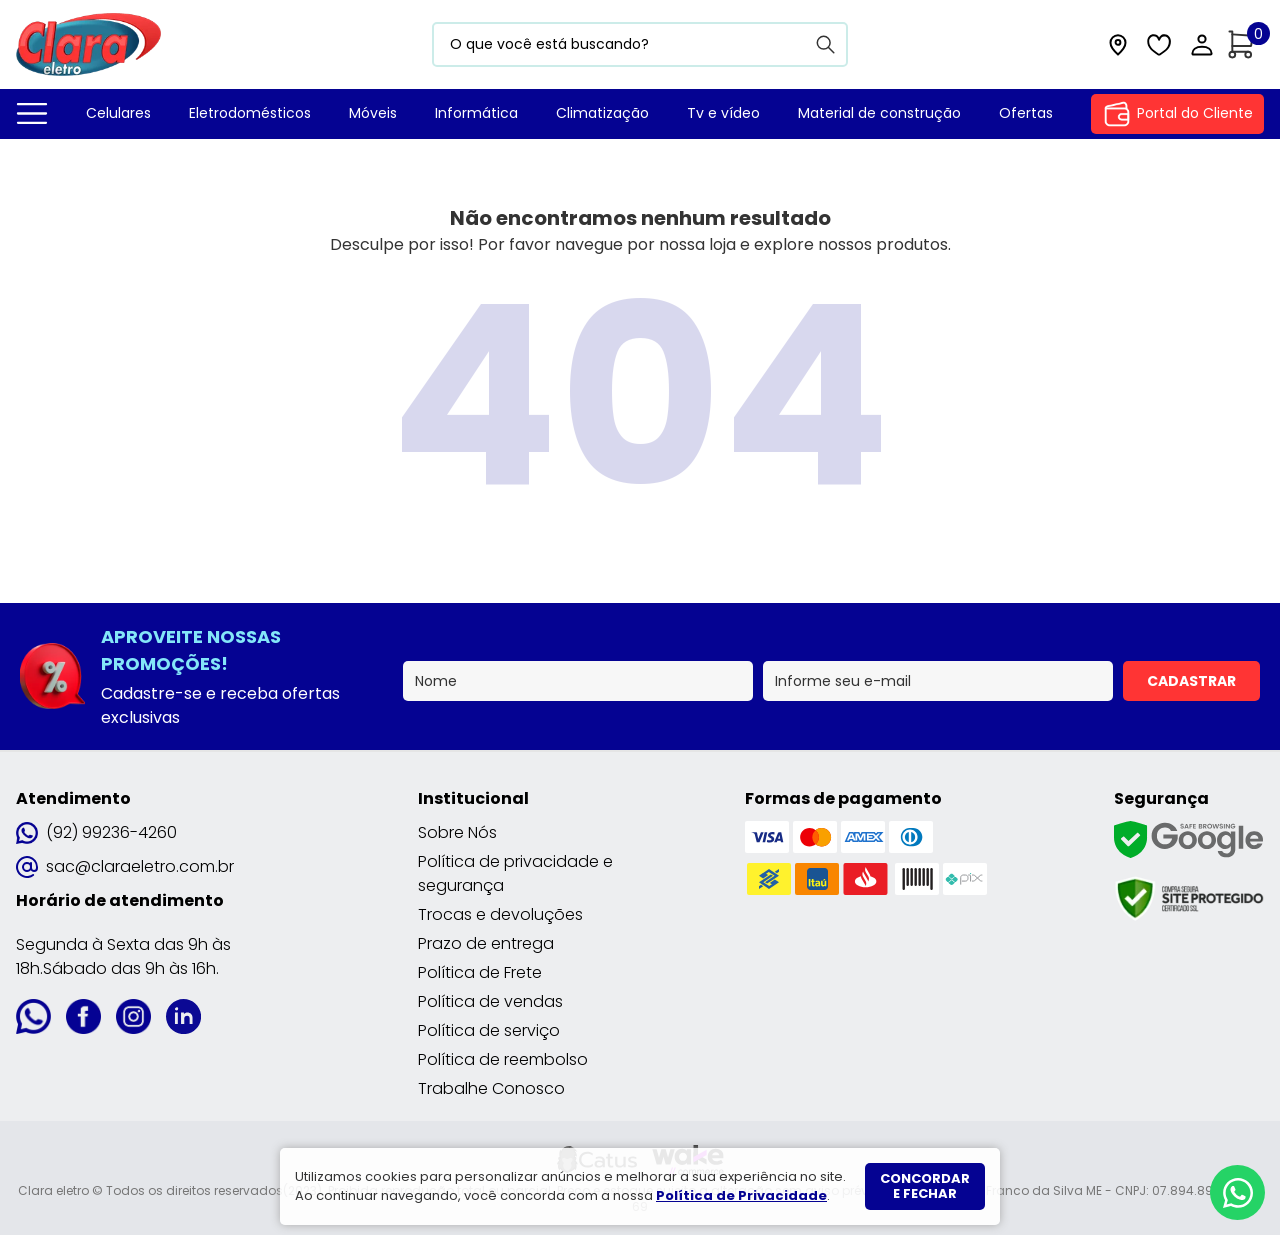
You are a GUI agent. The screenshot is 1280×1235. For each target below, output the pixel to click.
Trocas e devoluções (500, 914)
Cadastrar (1191, 681)
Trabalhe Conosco (491, 1088)
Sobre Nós (457, 832)
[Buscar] (826, 44)
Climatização (602, 113)
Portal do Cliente (1177, 114)
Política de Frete (480, 972)
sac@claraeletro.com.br (125, 866)
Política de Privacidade (741, 1195)
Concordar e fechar (925, 1186)
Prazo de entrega (486, 943)
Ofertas (1026, 113)
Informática (476, 113)
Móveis (373, 113)
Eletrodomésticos (250, 113)
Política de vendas (490, 1001)
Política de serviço (489, 1030)
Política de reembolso (503, 1059)
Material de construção (879, 113)
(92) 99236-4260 (96, 832)
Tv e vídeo (723, 113)
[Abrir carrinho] (1246, 44)
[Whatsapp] (1237, 1192)
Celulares (118, 113)
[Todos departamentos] (32, 114)
